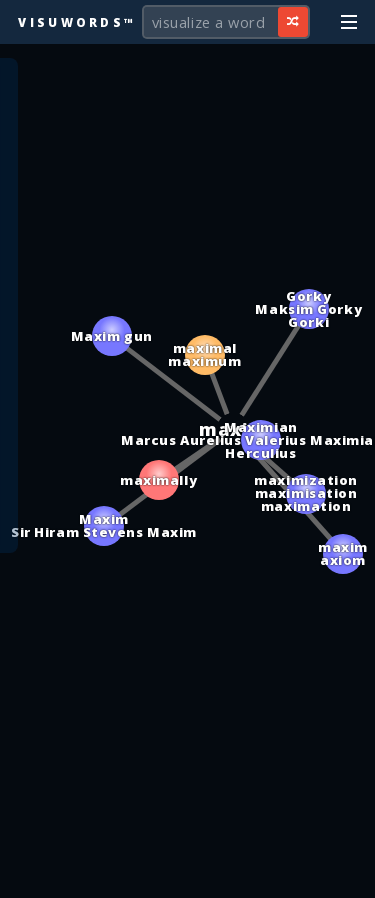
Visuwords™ (77, 22)
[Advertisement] (188, 873)
